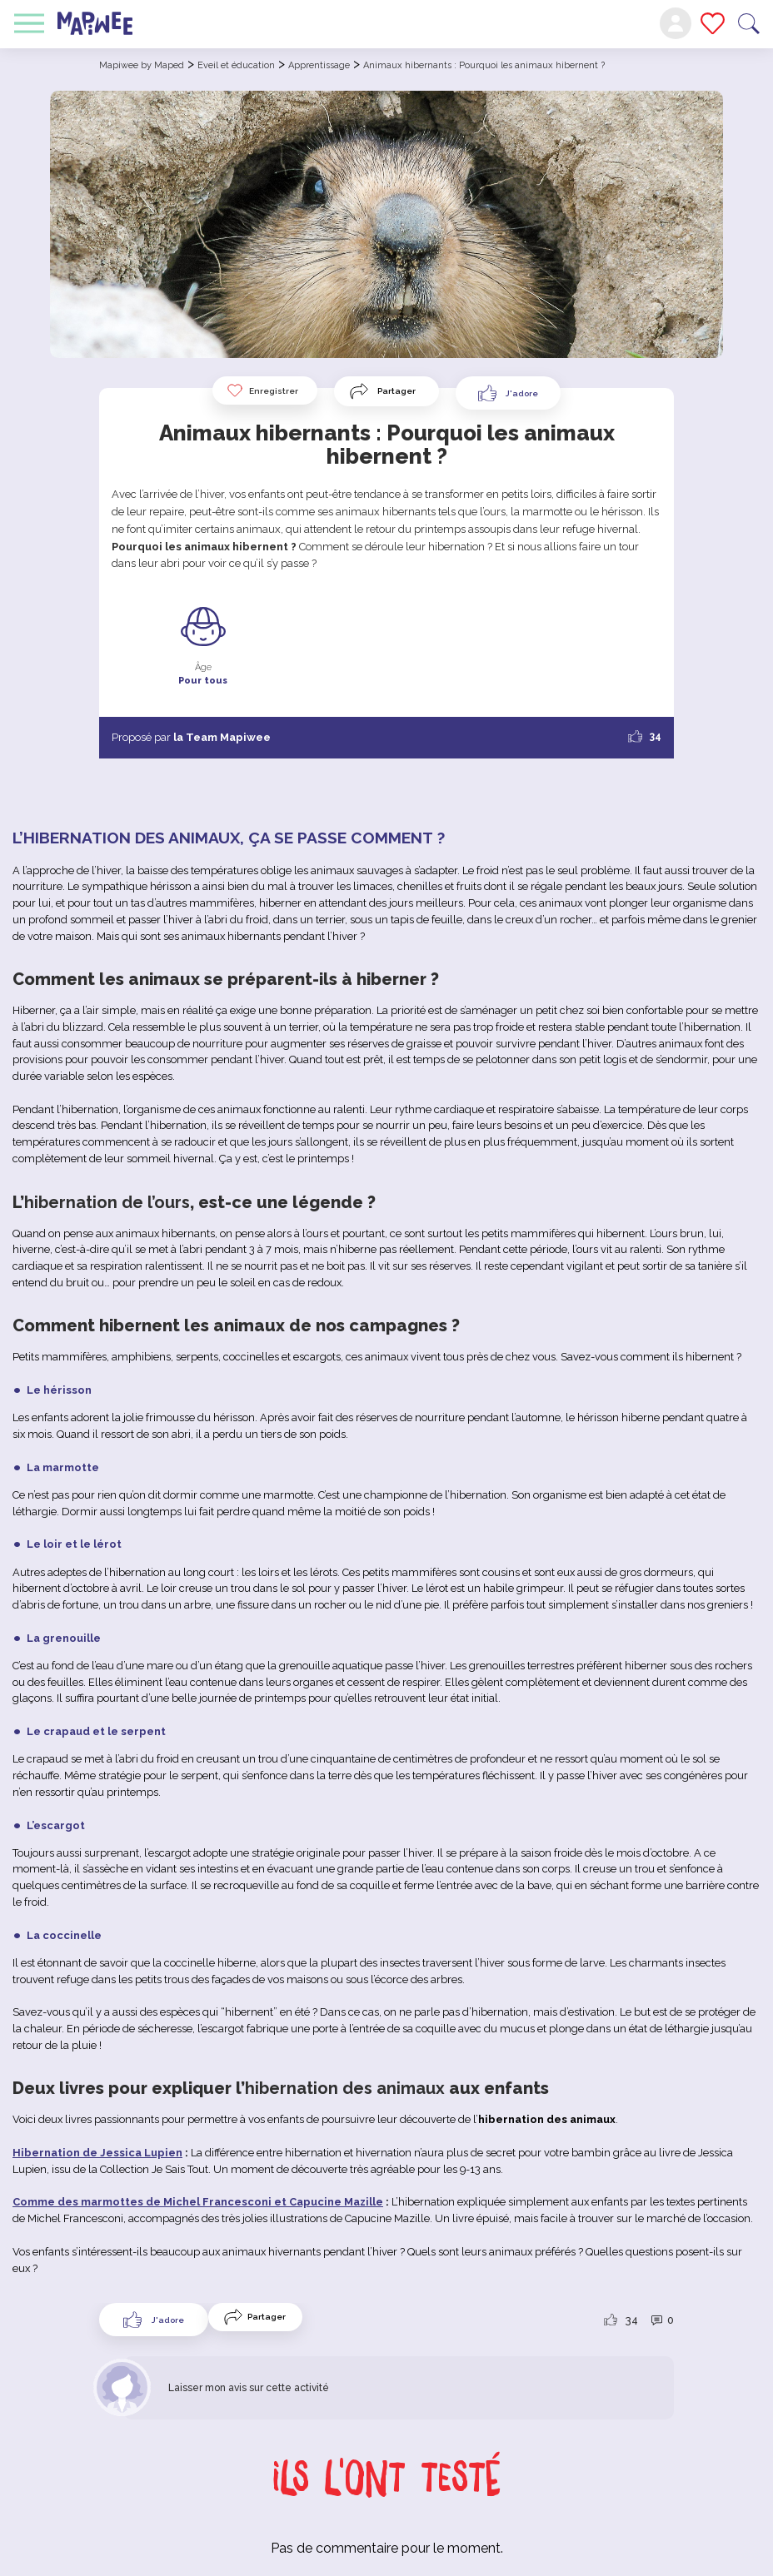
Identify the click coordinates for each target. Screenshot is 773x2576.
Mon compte (675, 23)
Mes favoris (713, 23)
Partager (396, 390)
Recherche (749, 23)
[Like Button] (508, 393)
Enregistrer (262, 390)
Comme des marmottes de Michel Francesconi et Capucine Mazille (197, 2202)
